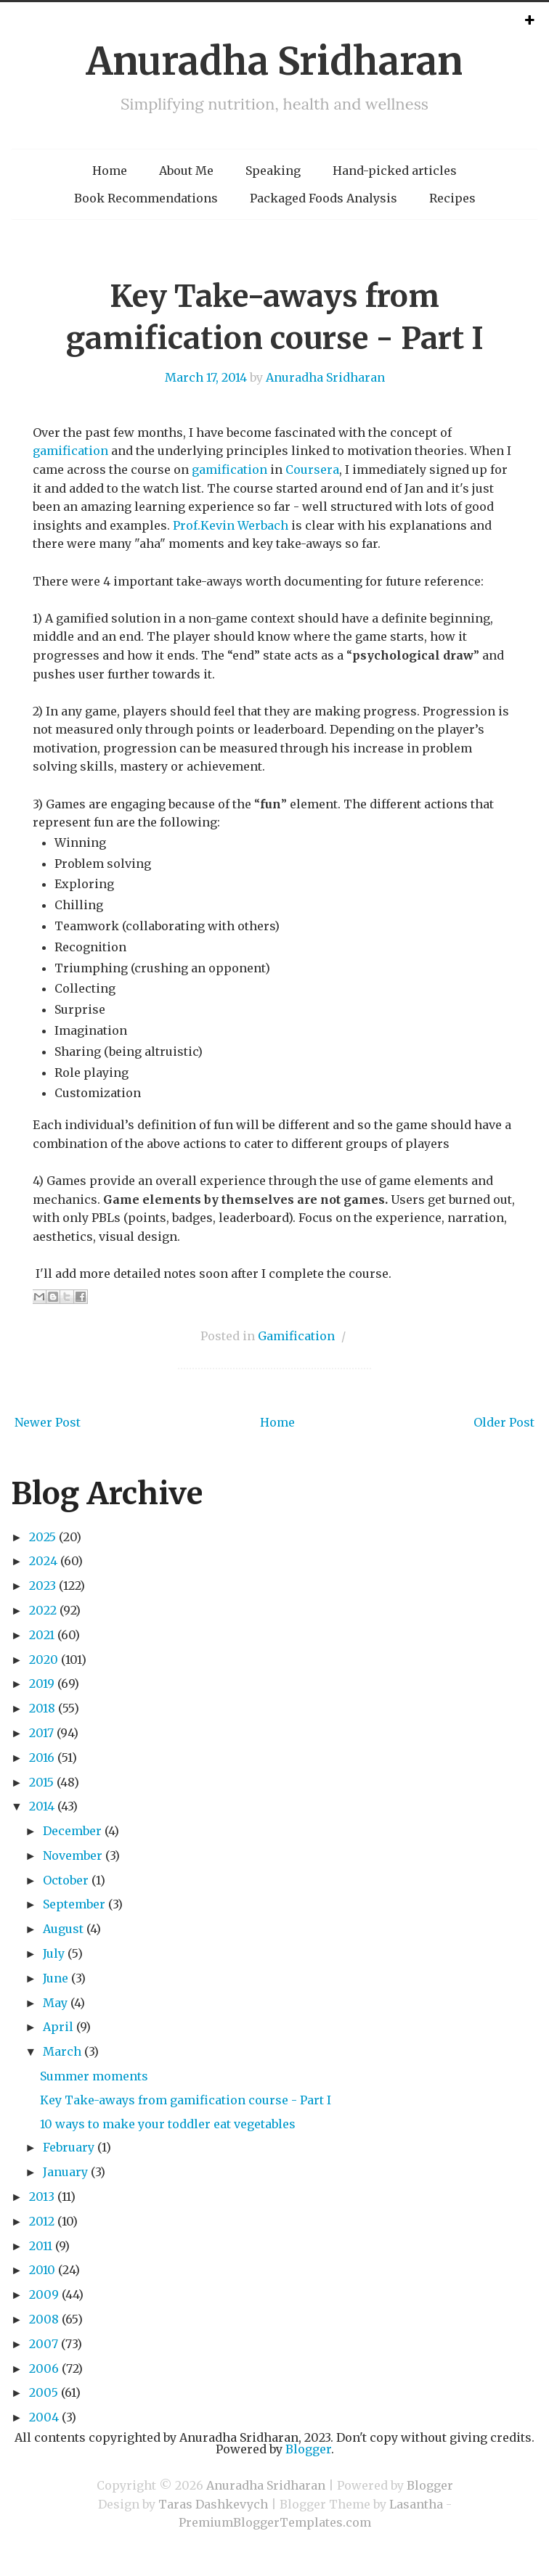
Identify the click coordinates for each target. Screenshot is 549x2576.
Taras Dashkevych (213, 2504)
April (58, 2026)
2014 (41, 1806)
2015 (41, 1782)
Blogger (308, 2449)
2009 (44, 2294)
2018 (42, 1708)
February (68, 2147)
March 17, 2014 (206, 377)
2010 (42, 2270)
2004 (44, 2417)
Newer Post (48, 1422)
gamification (70, 450)
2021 (41, 1635)
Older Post (503, 1422)
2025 (42, 1537)
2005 (43, 2392)
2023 (42, 1585)
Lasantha (416, 2504)
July (54, 1953)
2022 (43, 1610)
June (55, 1978)
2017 (41, 1733)
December (72, 1831)
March (62, 2051)
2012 (41, 2221)
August (63, 1928)
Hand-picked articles (395, 170)
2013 (41, 2196)
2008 (44, 2319)
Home (109, 170)
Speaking (273, 170)
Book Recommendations (146, 198)
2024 (43, 1561)
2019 (41, 1683)
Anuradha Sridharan (274, 61)
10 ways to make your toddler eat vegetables (168, 2124)
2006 (44, 2368)
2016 (41, 1757)
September (74, 1904)
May (55, 2002)
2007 (43, 2344)
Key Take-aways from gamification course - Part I (185, 2100)
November (72, 1855)
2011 (40, 2246)
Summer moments (94, 2076)
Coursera (312, 469)
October (66, 1880)
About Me (186, 170)
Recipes (452, 198)
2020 (43, 1659)
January (65, 2172)
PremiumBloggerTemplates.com (275, 2522)
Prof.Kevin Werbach (230, 525)
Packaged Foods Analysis (323, 198)
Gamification (296, 1336)
